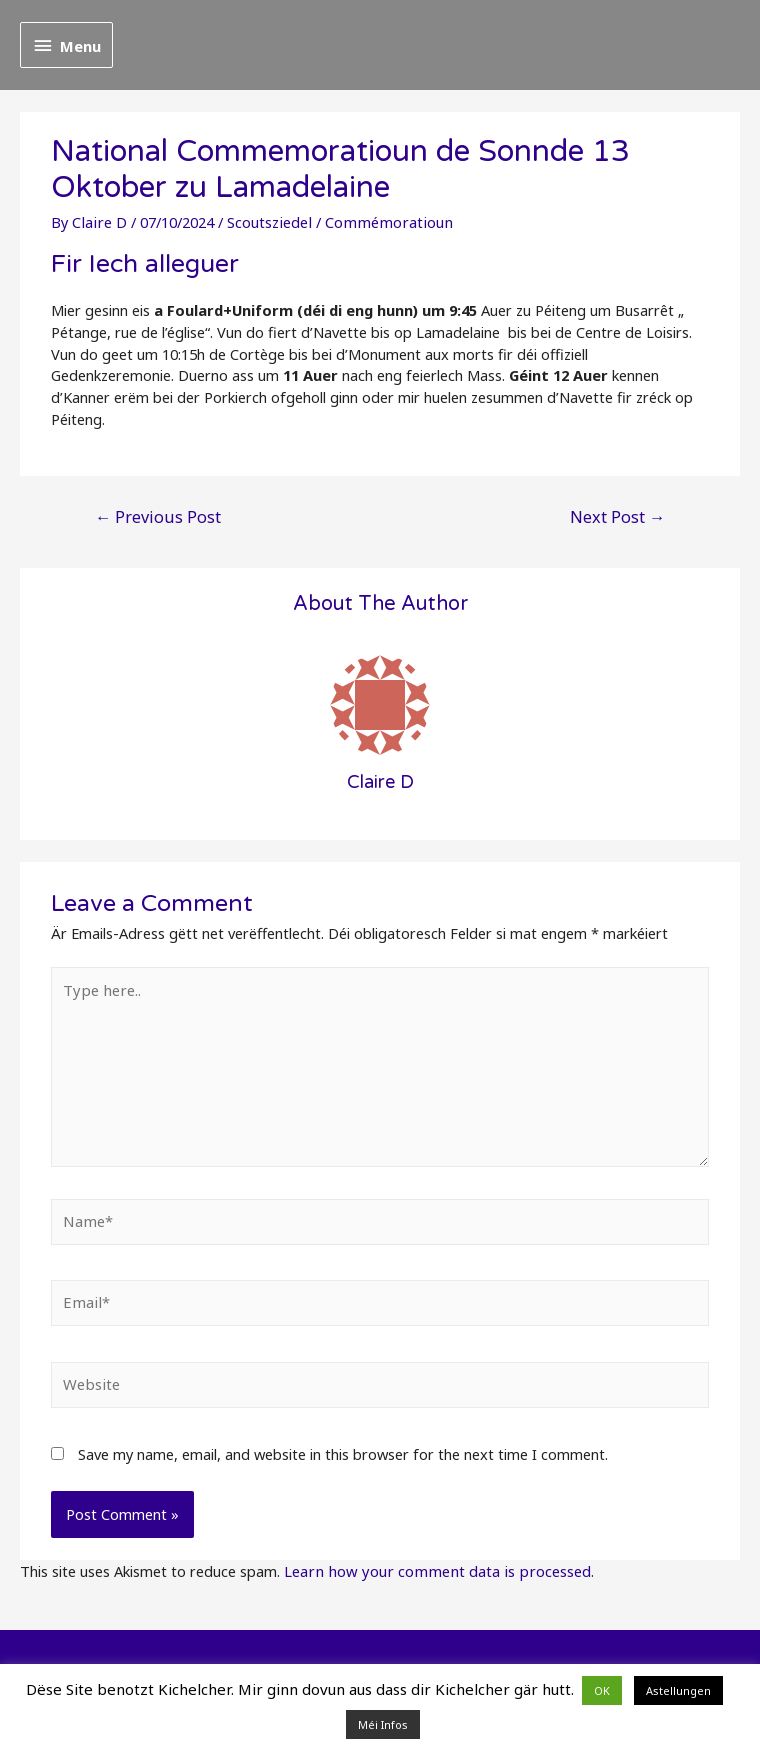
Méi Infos (383, 1724)
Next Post (620, 515)
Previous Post (155, 515)
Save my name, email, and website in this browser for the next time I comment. (343, 1448)
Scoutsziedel (265, 222)
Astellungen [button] (678, 1690)
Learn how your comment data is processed (431, 1564)
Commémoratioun (381, 222)
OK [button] (602, 1690)
